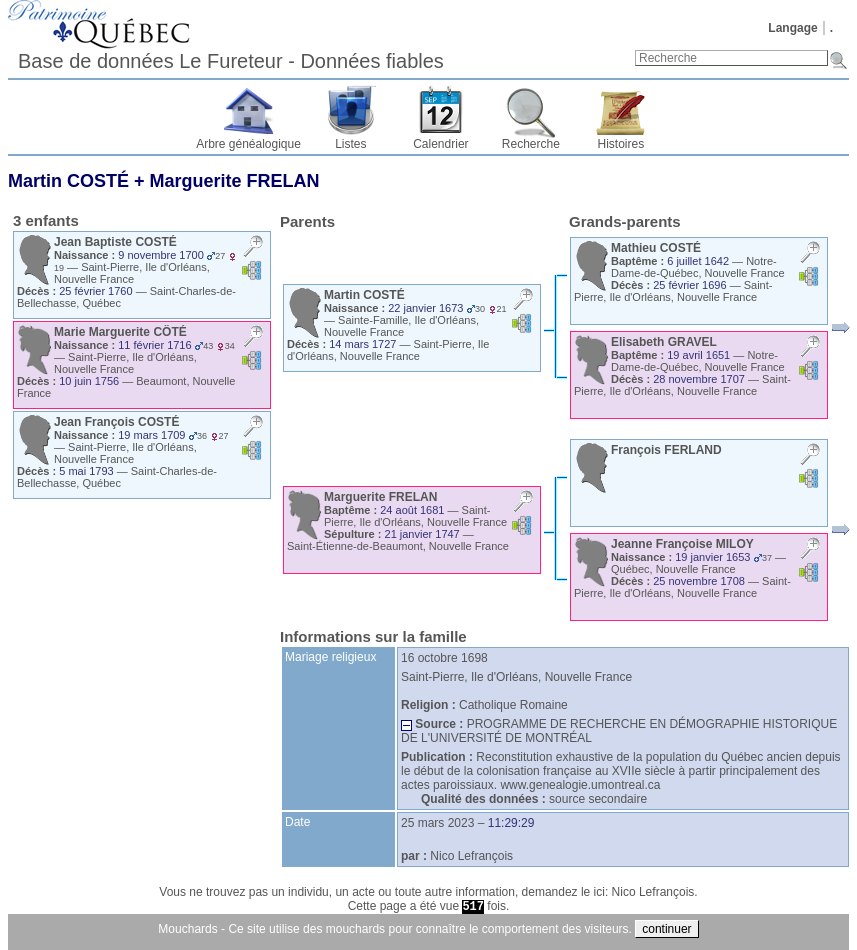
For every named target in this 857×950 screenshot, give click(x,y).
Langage (792, 28)
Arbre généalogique (248, 144)
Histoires (621, 144)
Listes (350, 144)
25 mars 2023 (437, 823)
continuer (666, 929)
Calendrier (440, 144)
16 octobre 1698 (444, 658)
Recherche (531, 144)
